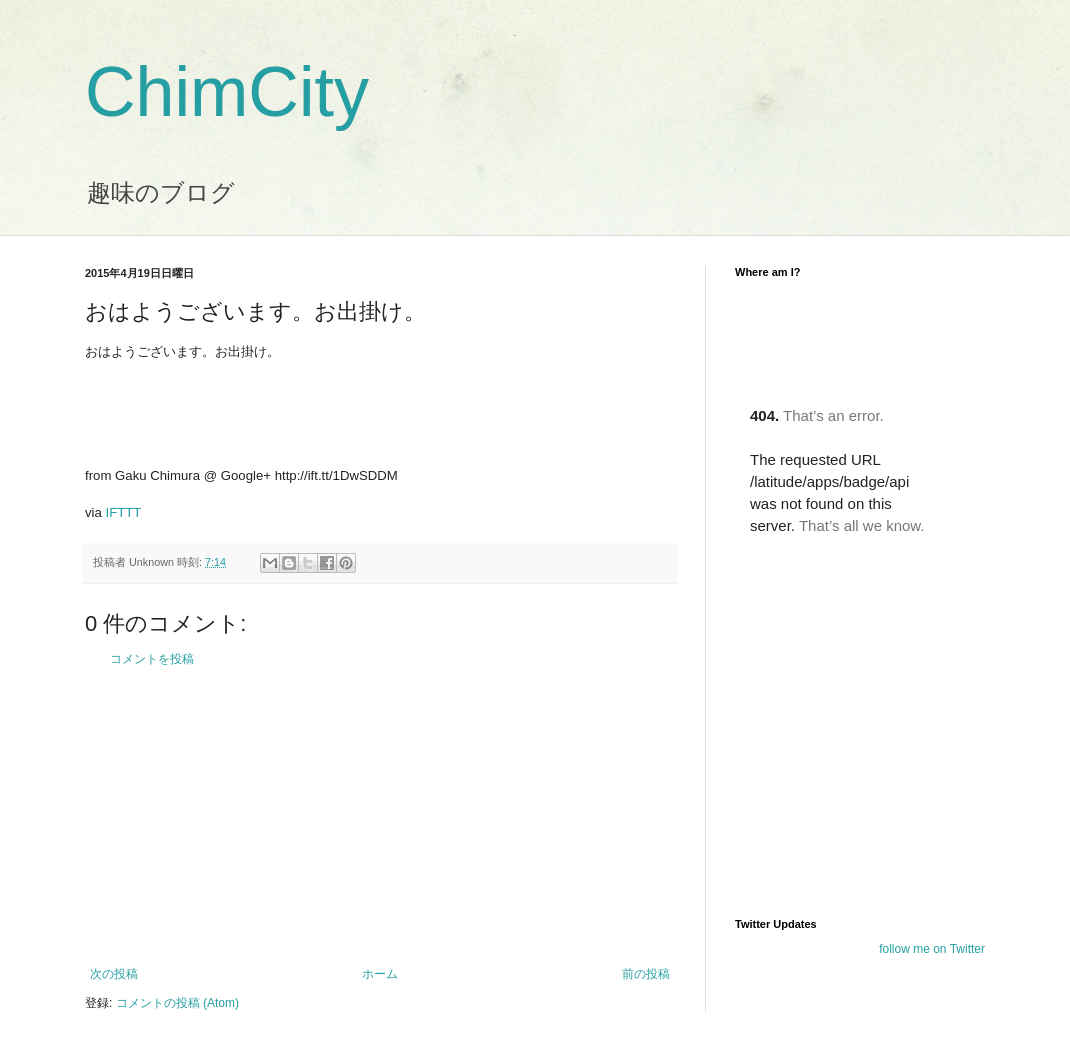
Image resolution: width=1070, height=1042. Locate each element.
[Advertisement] (380, 817)
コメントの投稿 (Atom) (177, 1003)
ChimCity (227, 92)
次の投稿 (114, 974)
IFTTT (124, 512)
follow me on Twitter (932, 949)
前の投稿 (646, 974)
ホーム (380, 974)
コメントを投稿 (152, 659)
